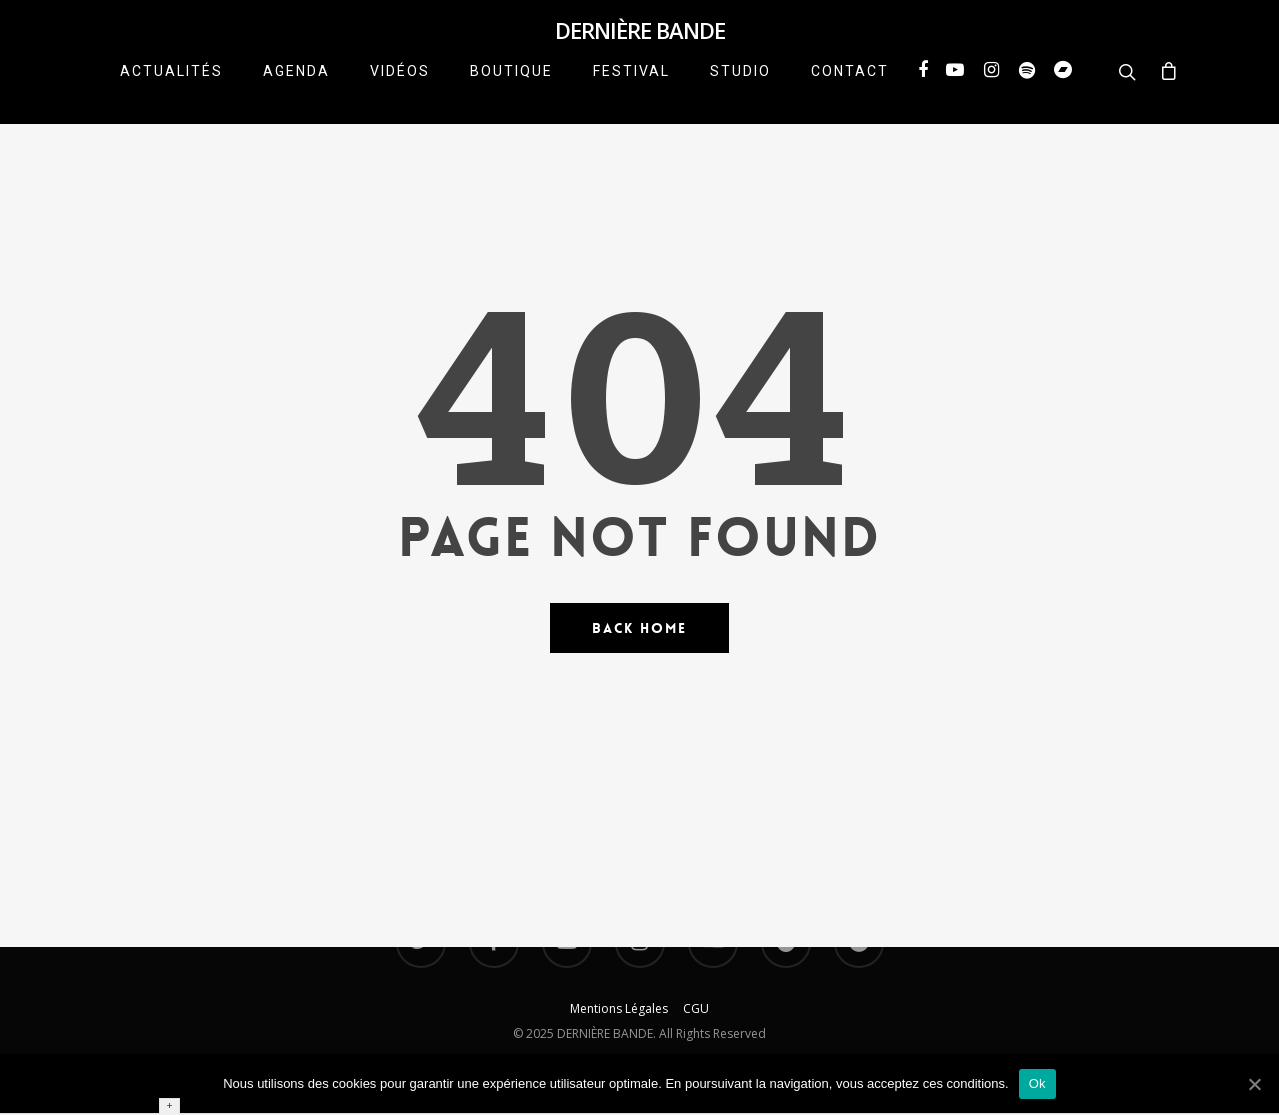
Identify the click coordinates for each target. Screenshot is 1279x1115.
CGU (696, 1008)
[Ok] (1254, 1084)
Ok (1037, 1083)
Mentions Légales (626, 1008)
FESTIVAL (631, 93)
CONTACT (850, 93)
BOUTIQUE (511, 93)
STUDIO (740, 93)
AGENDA (296, 93)
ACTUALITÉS (171, 93)
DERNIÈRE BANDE (640, 41)
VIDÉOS (400, 93)
